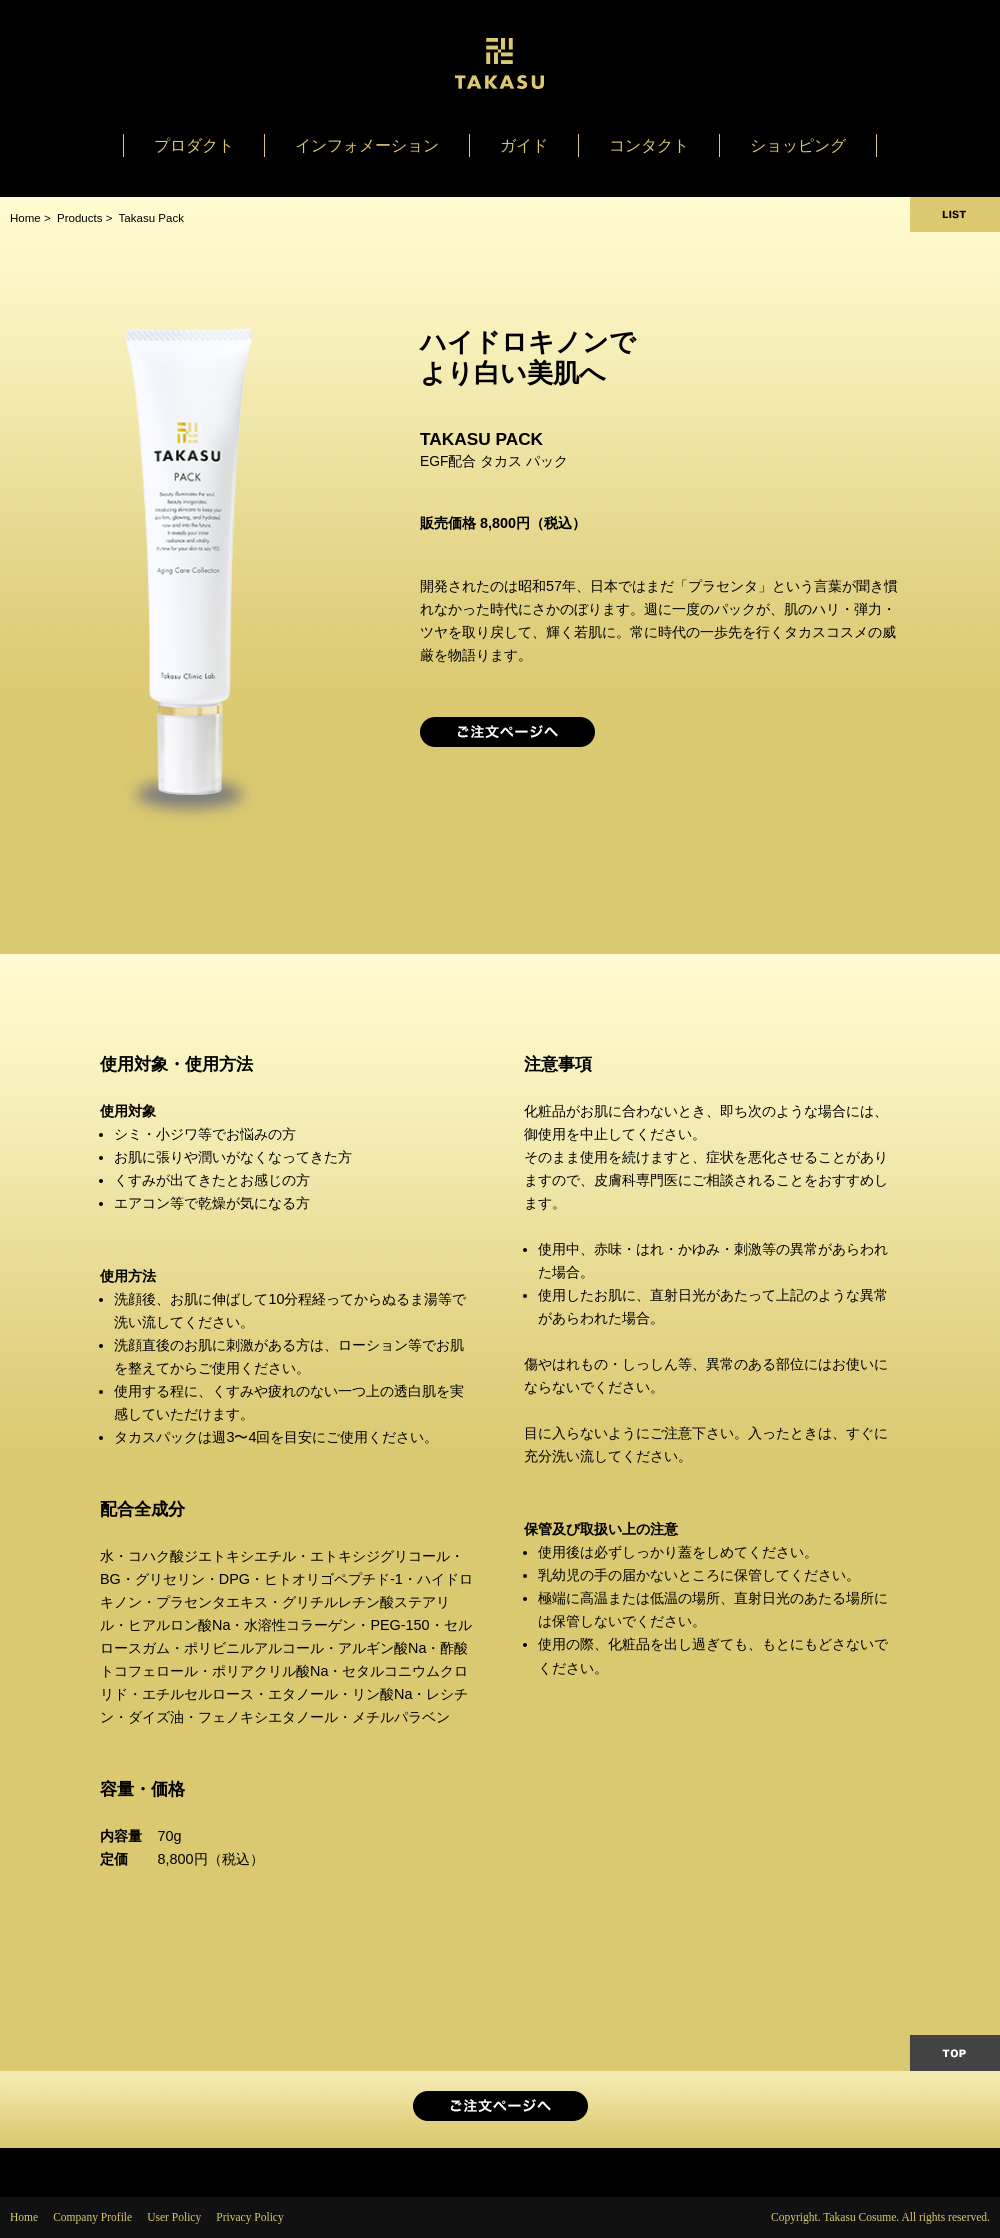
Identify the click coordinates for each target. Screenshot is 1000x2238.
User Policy (174, 2217)
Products (79, 218)
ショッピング (798, 145)
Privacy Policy (250, 2217)
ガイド (524, 145)
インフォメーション (367, 145)
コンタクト (649, 145)
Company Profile (92, 2217)
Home (25, 218)
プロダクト (194, 145)
